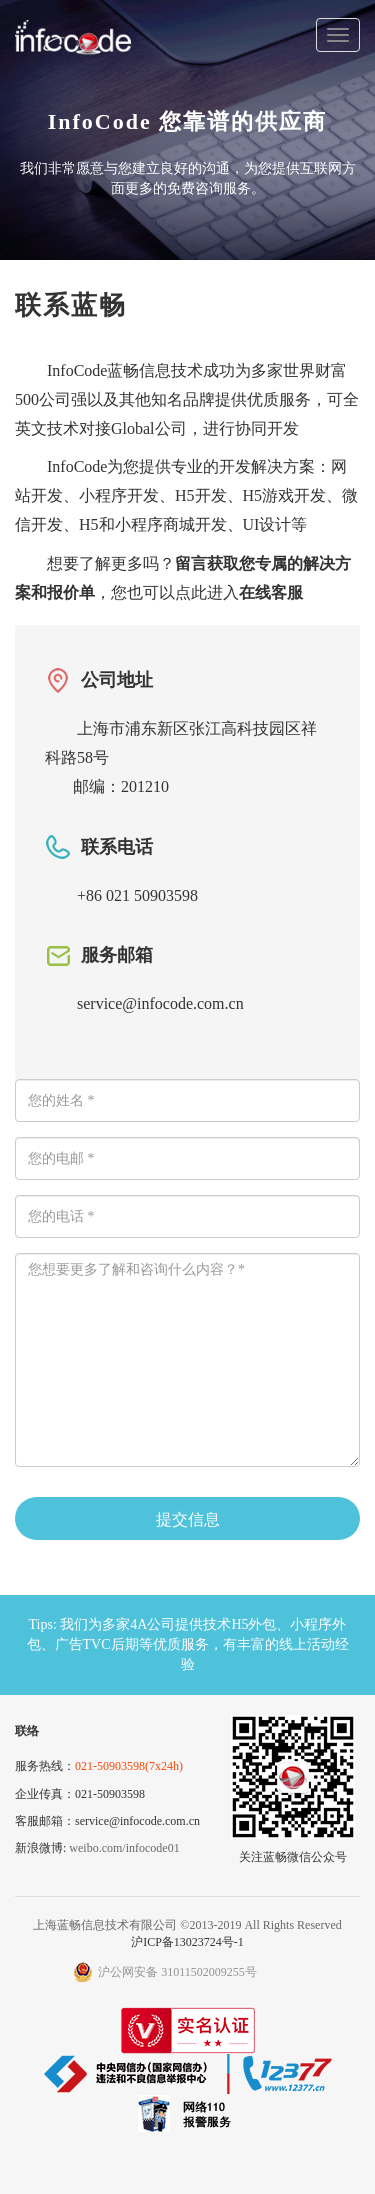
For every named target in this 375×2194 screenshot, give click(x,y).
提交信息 (188, 1519)
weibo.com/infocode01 (124, 1848)
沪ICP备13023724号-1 (187, 1942)
